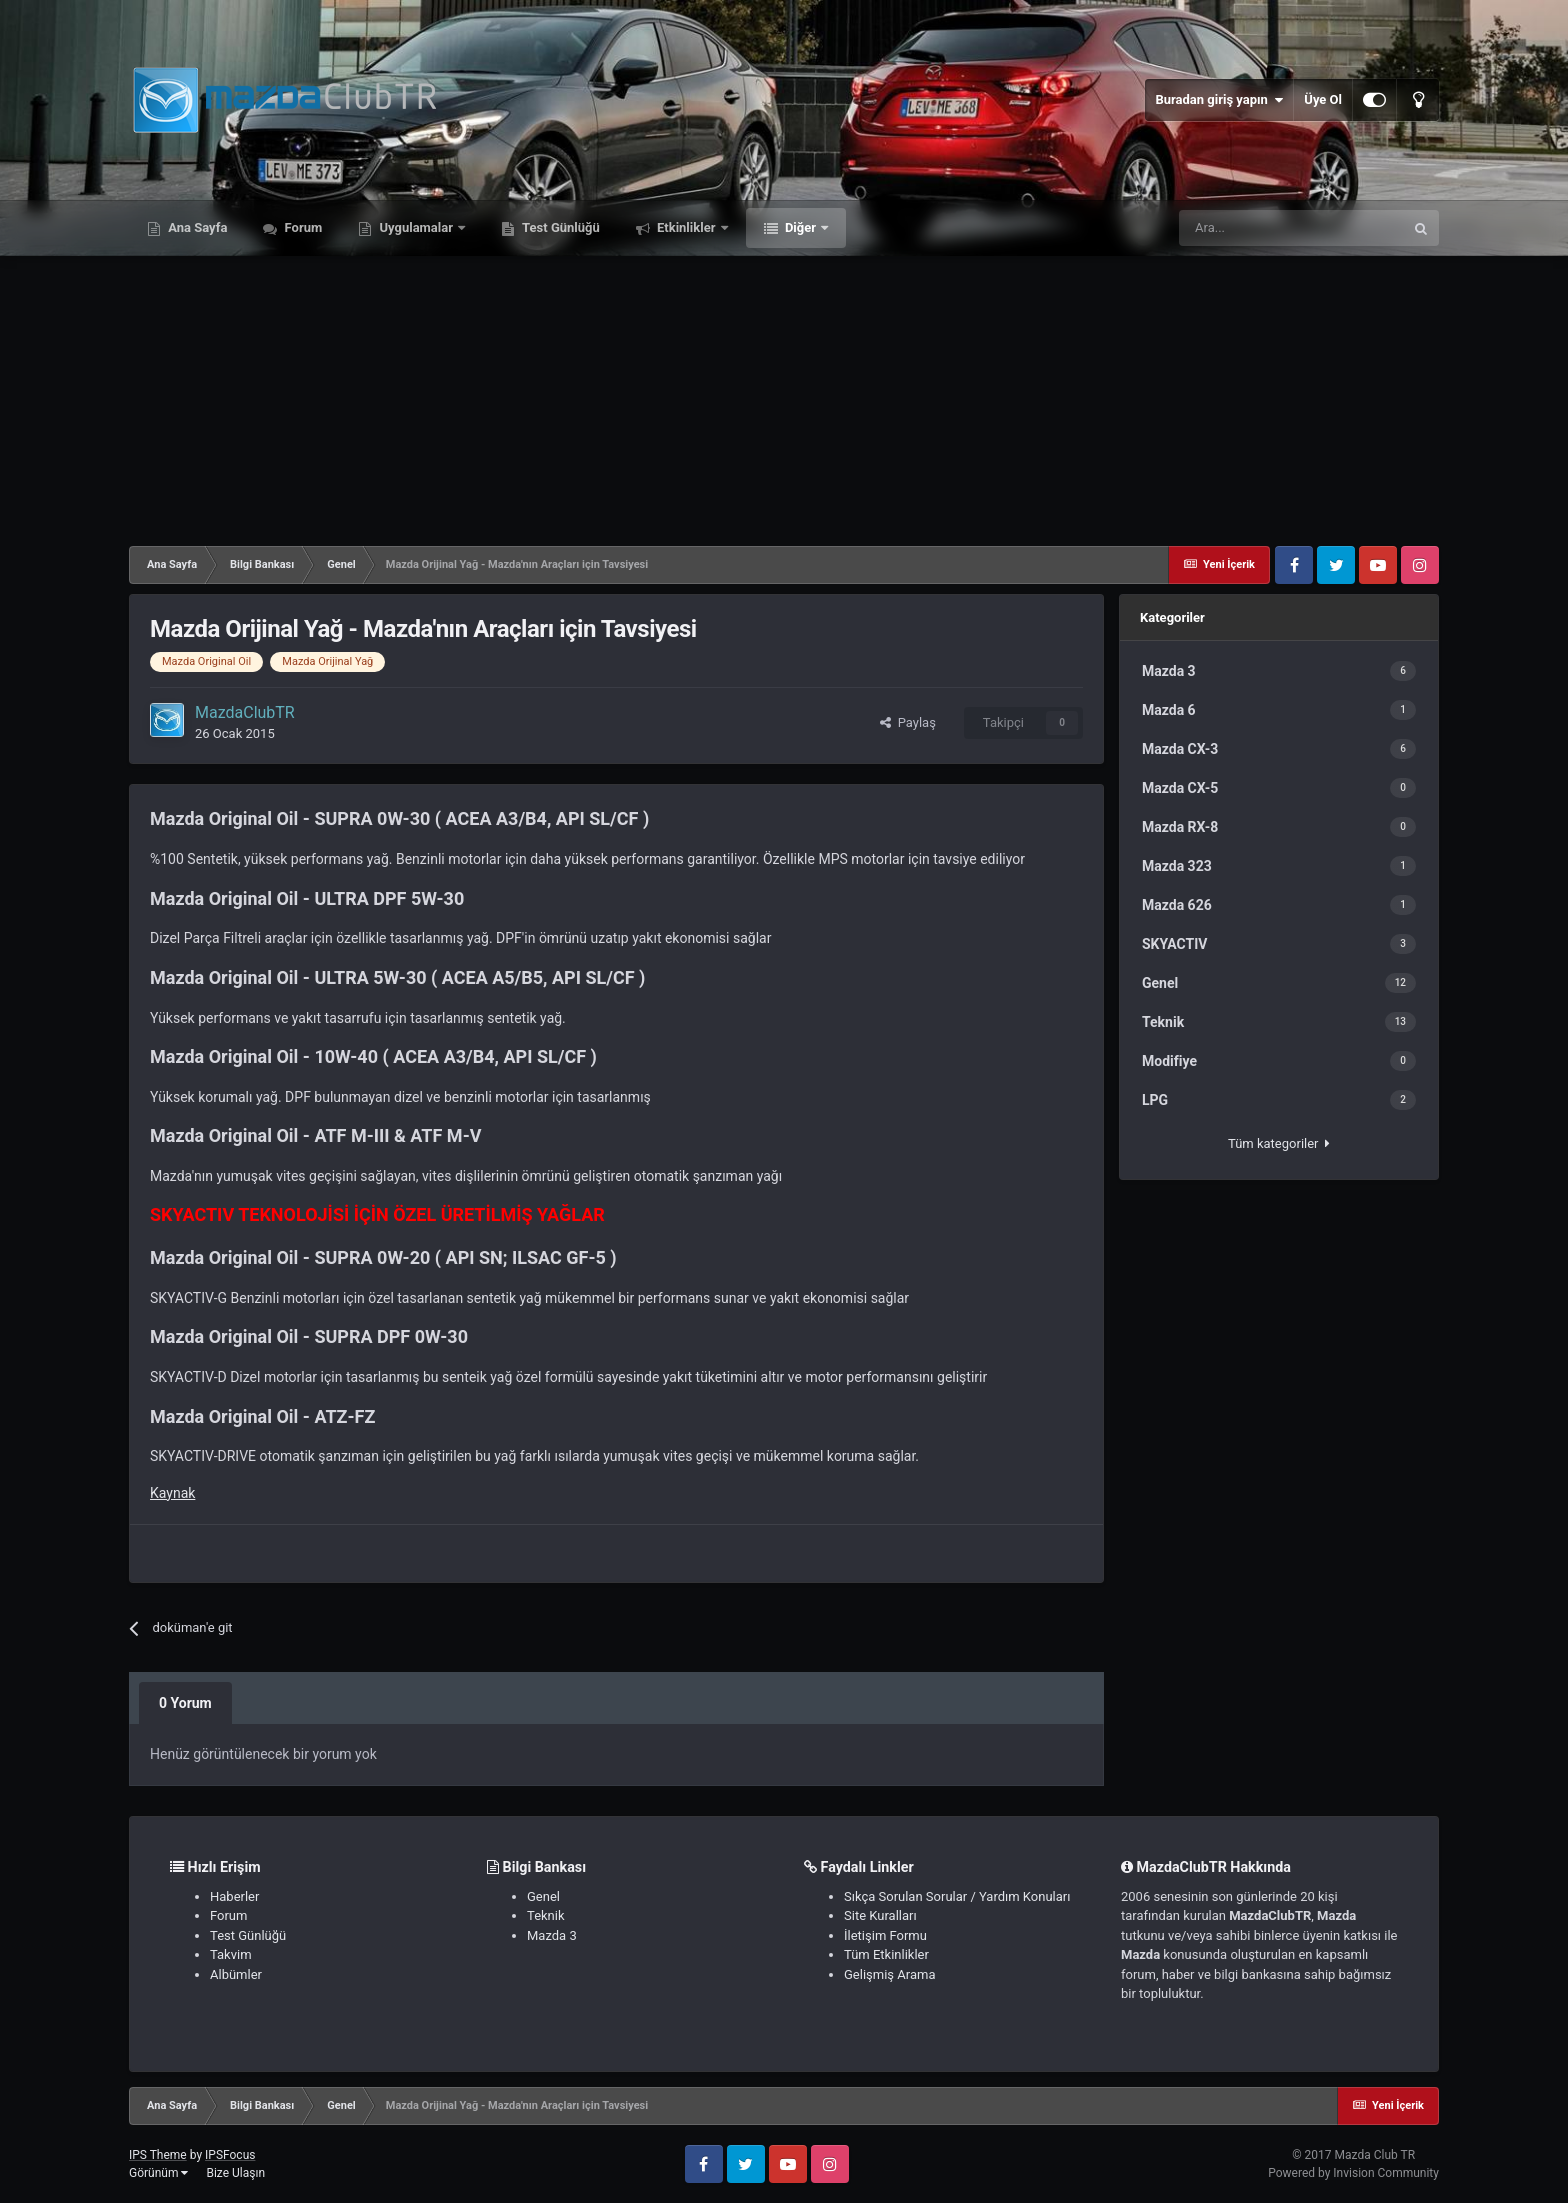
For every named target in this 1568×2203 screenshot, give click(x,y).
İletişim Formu (885, 1935)
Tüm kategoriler (1279, 1143)
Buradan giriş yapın (1219, 100)
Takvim (231, 1954)
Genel (543, 1896)
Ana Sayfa (196, 227)
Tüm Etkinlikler (886, 1954)
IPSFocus (230, 2155)
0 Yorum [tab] (185, 1703)
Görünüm (158, 2173)
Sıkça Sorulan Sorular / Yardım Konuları (957, 1896)
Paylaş (908, 722)
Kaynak (172, 1493)
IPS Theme (158, 2155)
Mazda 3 (552, 1935)
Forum (301, 227)
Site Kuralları (880, 1915)
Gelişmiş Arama (889, 1974)
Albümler (236, 1974)
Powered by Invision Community (1353, 2173)
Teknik (546, 1915)
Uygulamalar (416, 227)
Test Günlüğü (559, 227)
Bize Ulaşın (235, 2173)
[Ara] (1291, 228)
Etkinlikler (686, 227)
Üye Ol (1323, 99)
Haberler (234, 1896)
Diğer (801, 227)
